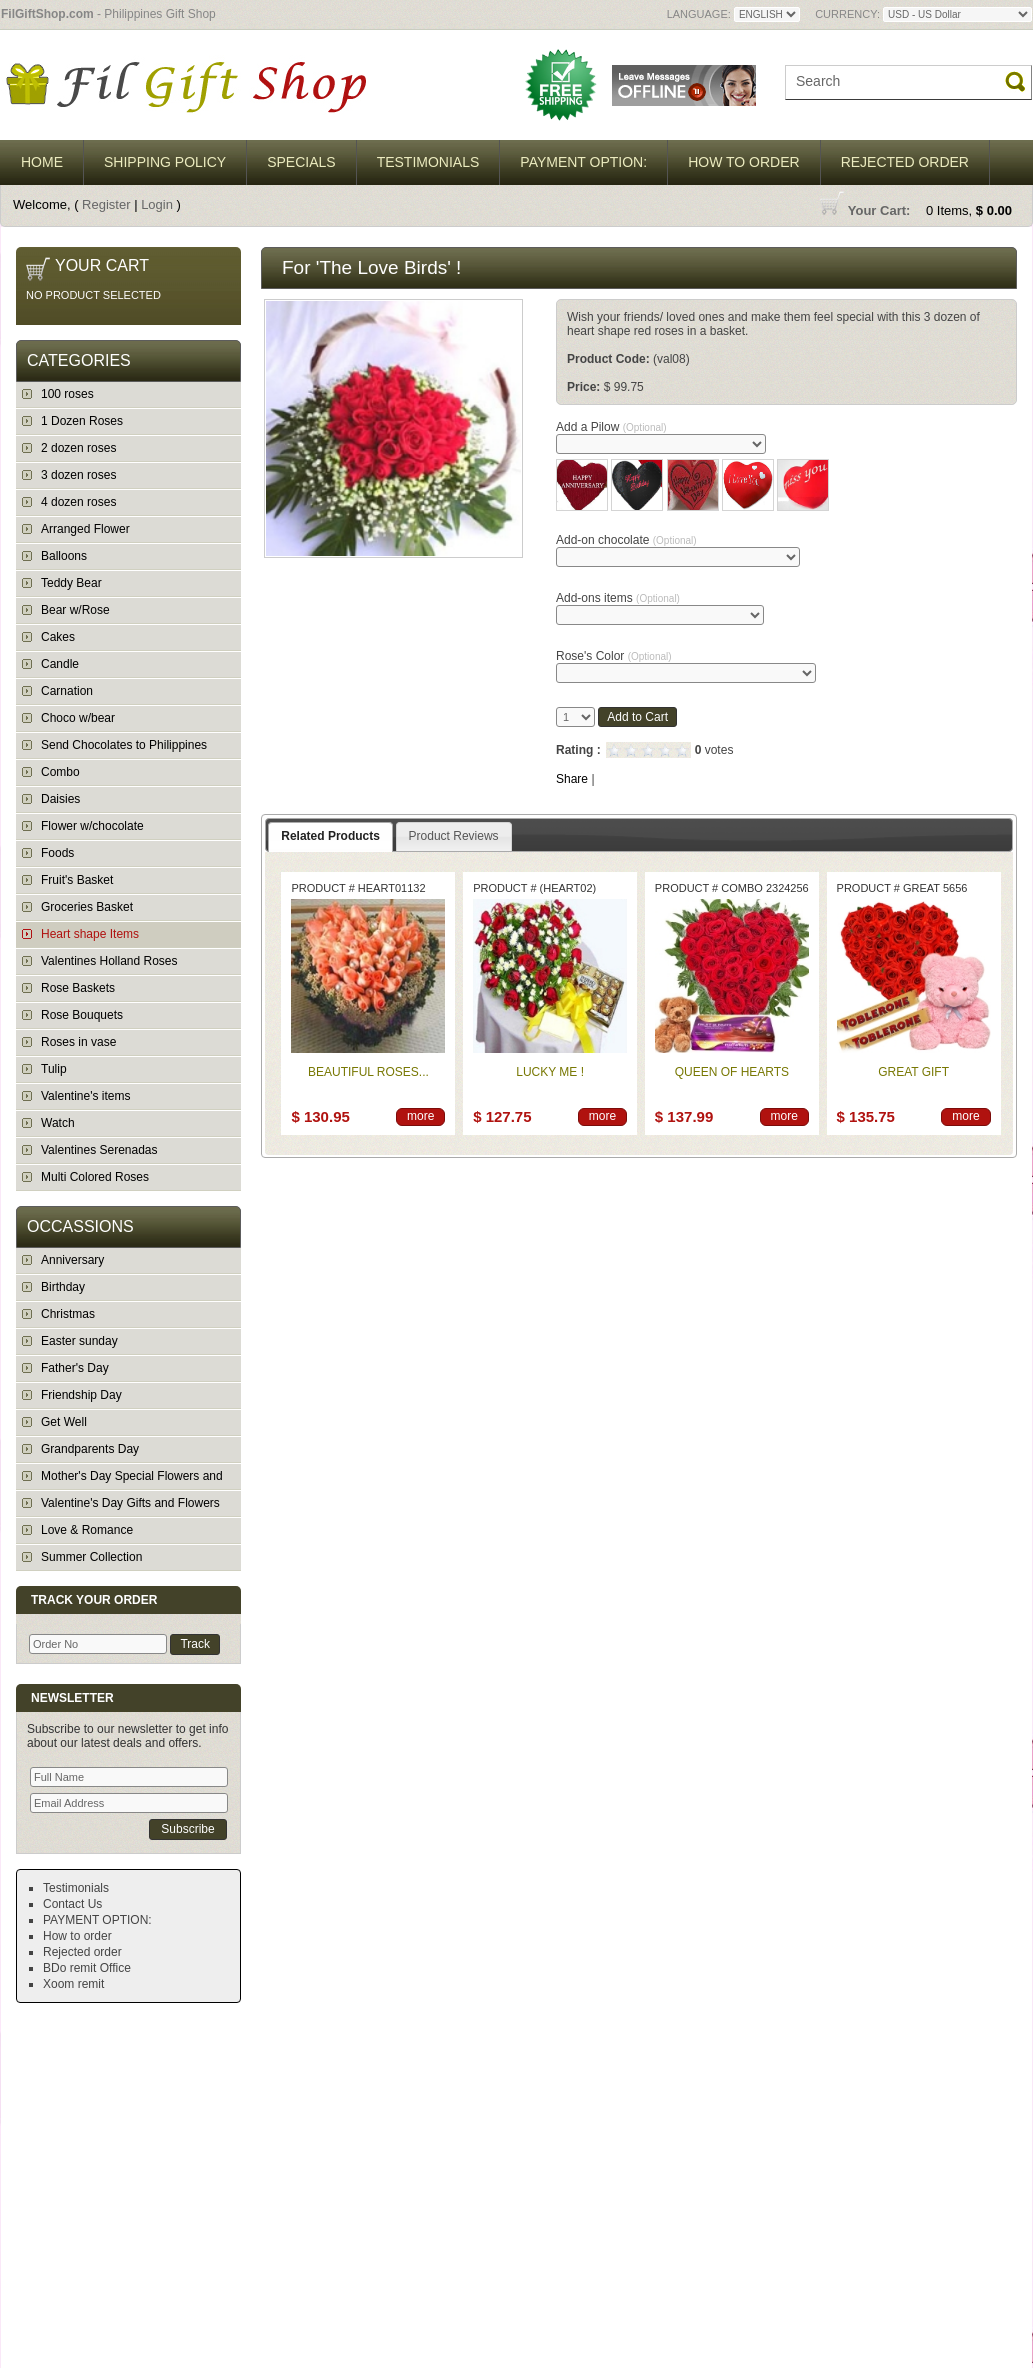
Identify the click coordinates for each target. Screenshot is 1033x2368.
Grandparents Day (90, 1449)
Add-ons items (618, 598)
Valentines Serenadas (99, 1150)
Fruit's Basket (77, 880)
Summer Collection (91, 1557)
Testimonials (428, 162)
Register (106, 204)
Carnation (67, 691)
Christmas (68, 1314)
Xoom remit (73, 1984)
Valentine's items (85, 1096)
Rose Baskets (78, 988)
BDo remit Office (87, 1968)
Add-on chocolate (626, 540)
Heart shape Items (90, 934)
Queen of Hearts (732, 1072)
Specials (301, 162)
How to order (744, 162)
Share (572, 779)
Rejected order (905, 162)
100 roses (67, 394)
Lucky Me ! (550, 1072)
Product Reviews (454, 836)
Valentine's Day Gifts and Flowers (130, 1503)
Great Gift (913, 1072)
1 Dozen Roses (82, 421)
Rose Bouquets (82, 1015)
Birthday (63, 1287)
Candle (60, 664)
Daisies (60, 799)
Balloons (64, 556)
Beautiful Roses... (368, 1072)
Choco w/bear (78, 718)
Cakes (58, 637)
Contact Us (72, 1904)
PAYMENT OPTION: (583, 162)
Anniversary (72, 1260)
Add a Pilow (611, 427)
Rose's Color (614, 656)
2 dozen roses (78, 448)
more (420, 1116)
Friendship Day (81, 1395)
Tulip (54, 1069)
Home (42, 162)
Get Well (64, 1422)
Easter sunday (79, 1341)
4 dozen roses (78, 502)
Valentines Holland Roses (109, 961)
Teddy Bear (71, 583)
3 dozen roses (78, 475)
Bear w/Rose (75, 610)
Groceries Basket (87, 907)
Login (157, 204)
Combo (60, 772)
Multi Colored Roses (95, 1177)
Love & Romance (87, 1530)
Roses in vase (78, 1042)
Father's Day (75, 1368)
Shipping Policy (165, 162)
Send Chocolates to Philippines (124, 745)
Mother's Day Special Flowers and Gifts (119, 1479)
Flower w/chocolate (92, 826)
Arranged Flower (85, 529)
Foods (57, 853)
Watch (58, 1123)
